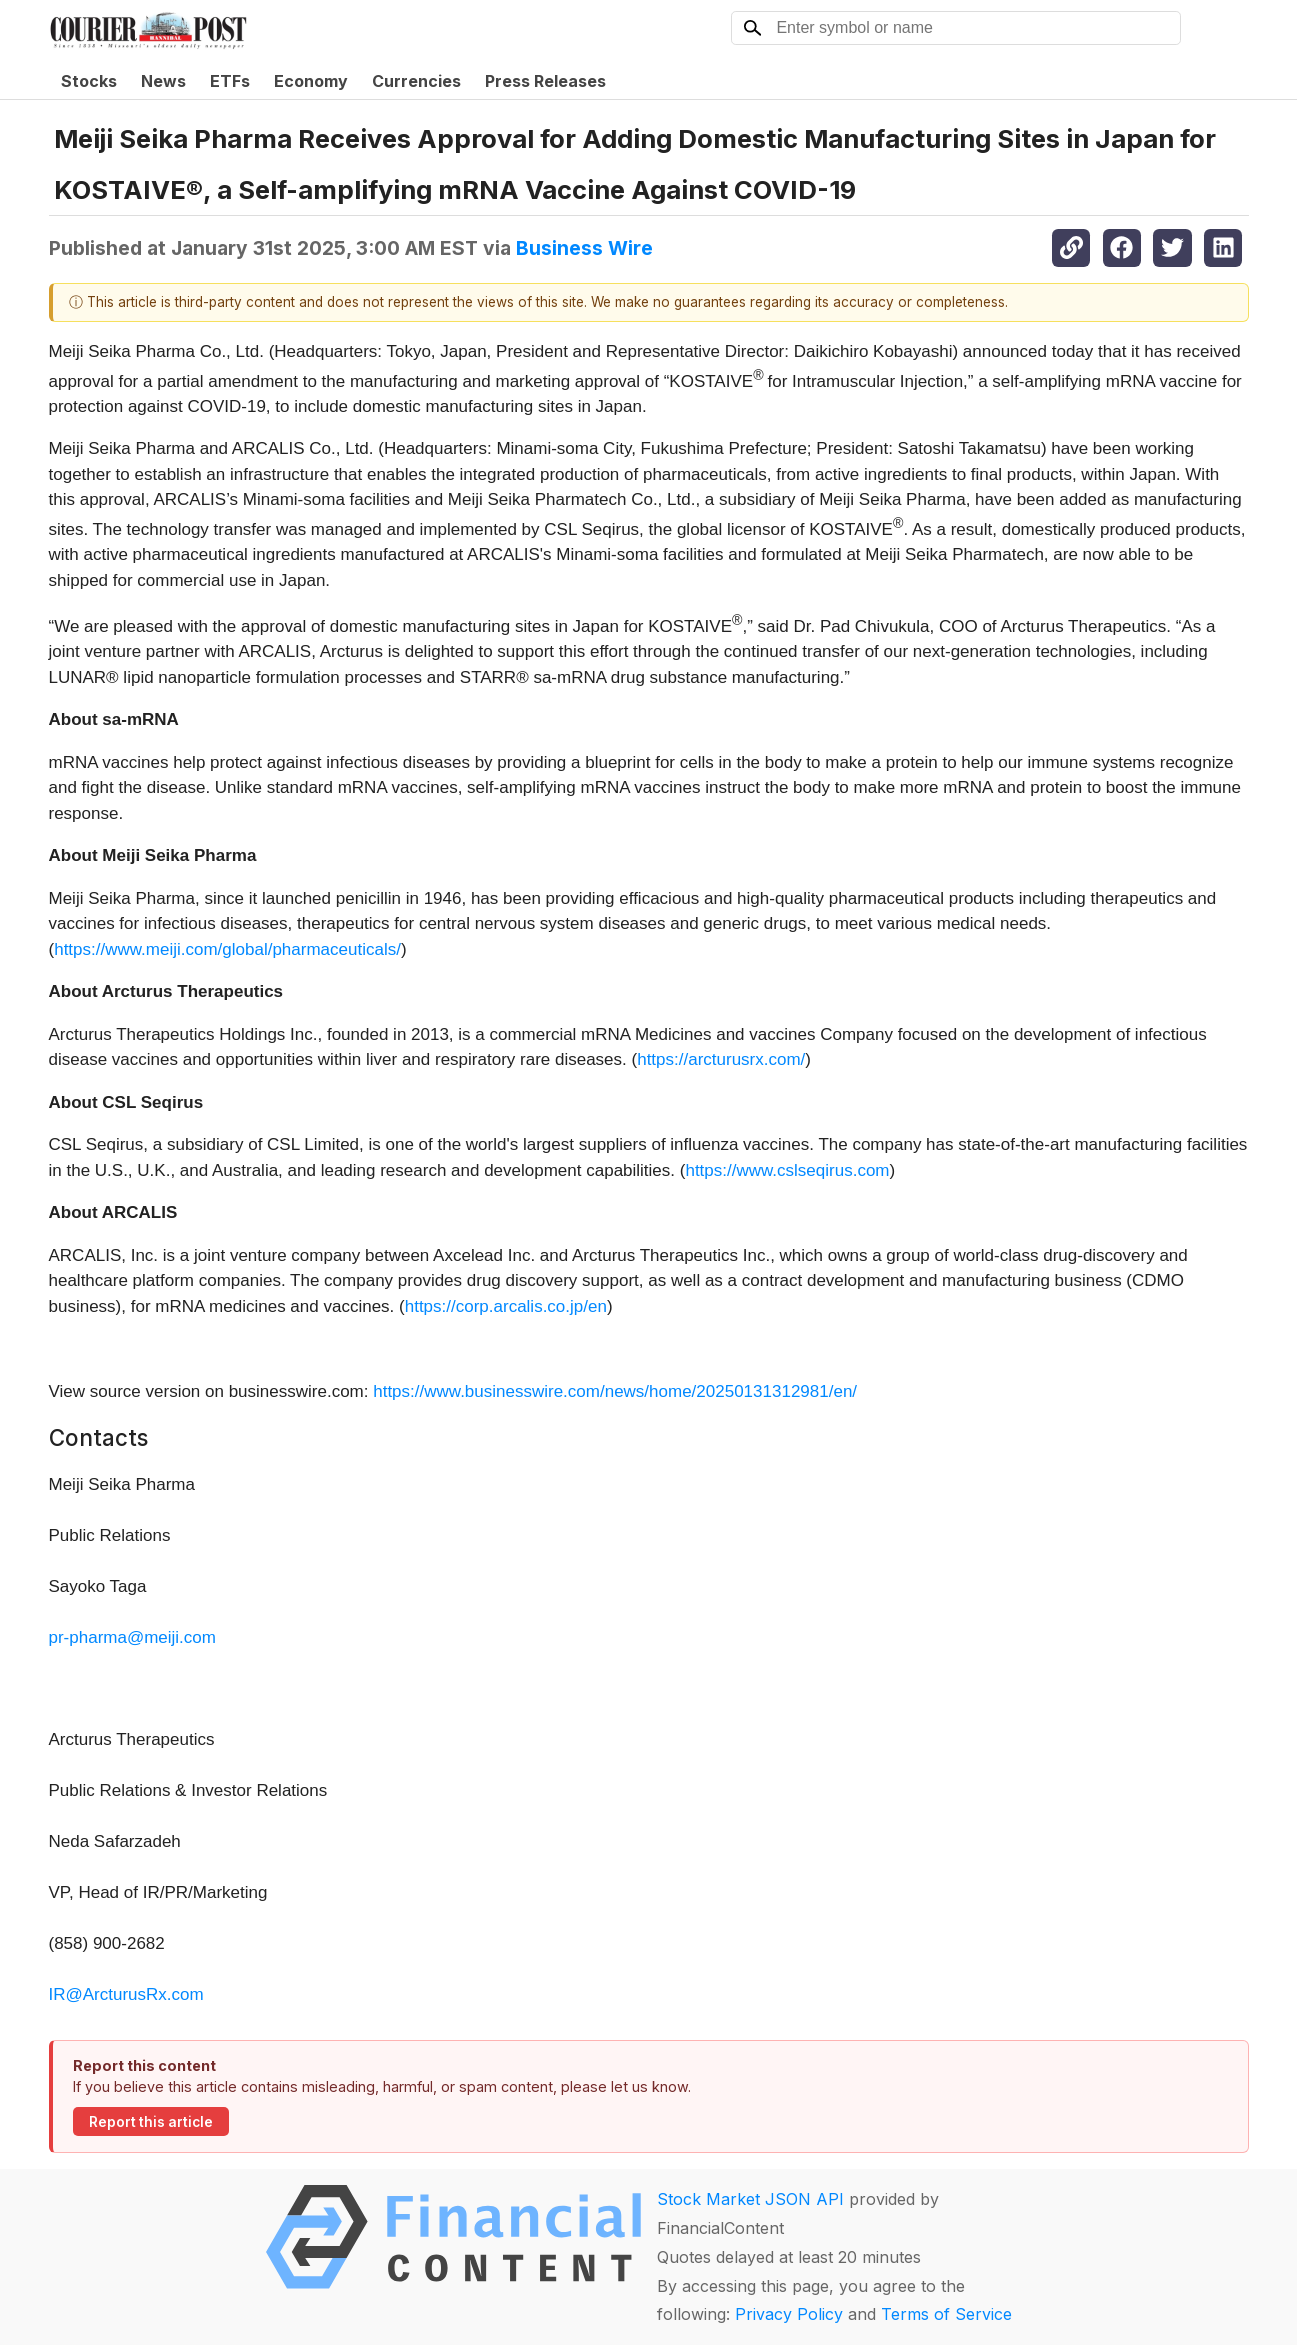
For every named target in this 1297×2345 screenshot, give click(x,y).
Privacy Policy (789, 2314)
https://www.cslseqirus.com (787, 1170)
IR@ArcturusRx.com (126, 1994)
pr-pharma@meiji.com (132, 1637)
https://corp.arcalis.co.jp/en (506, 1306)
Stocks (89, 81)
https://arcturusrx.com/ (721, 1059)
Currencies (416, 81)
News (163, 81)
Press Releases (545, 81)
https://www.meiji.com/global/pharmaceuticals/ (227, 949)
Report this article (151, 2122)
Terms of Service (946, 2314)
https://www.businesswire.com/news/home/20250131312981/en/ (615, 1391)
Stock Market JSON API (750, 2199)
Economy (311, 81)
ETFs (230, 81)
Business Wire (584, 248)
